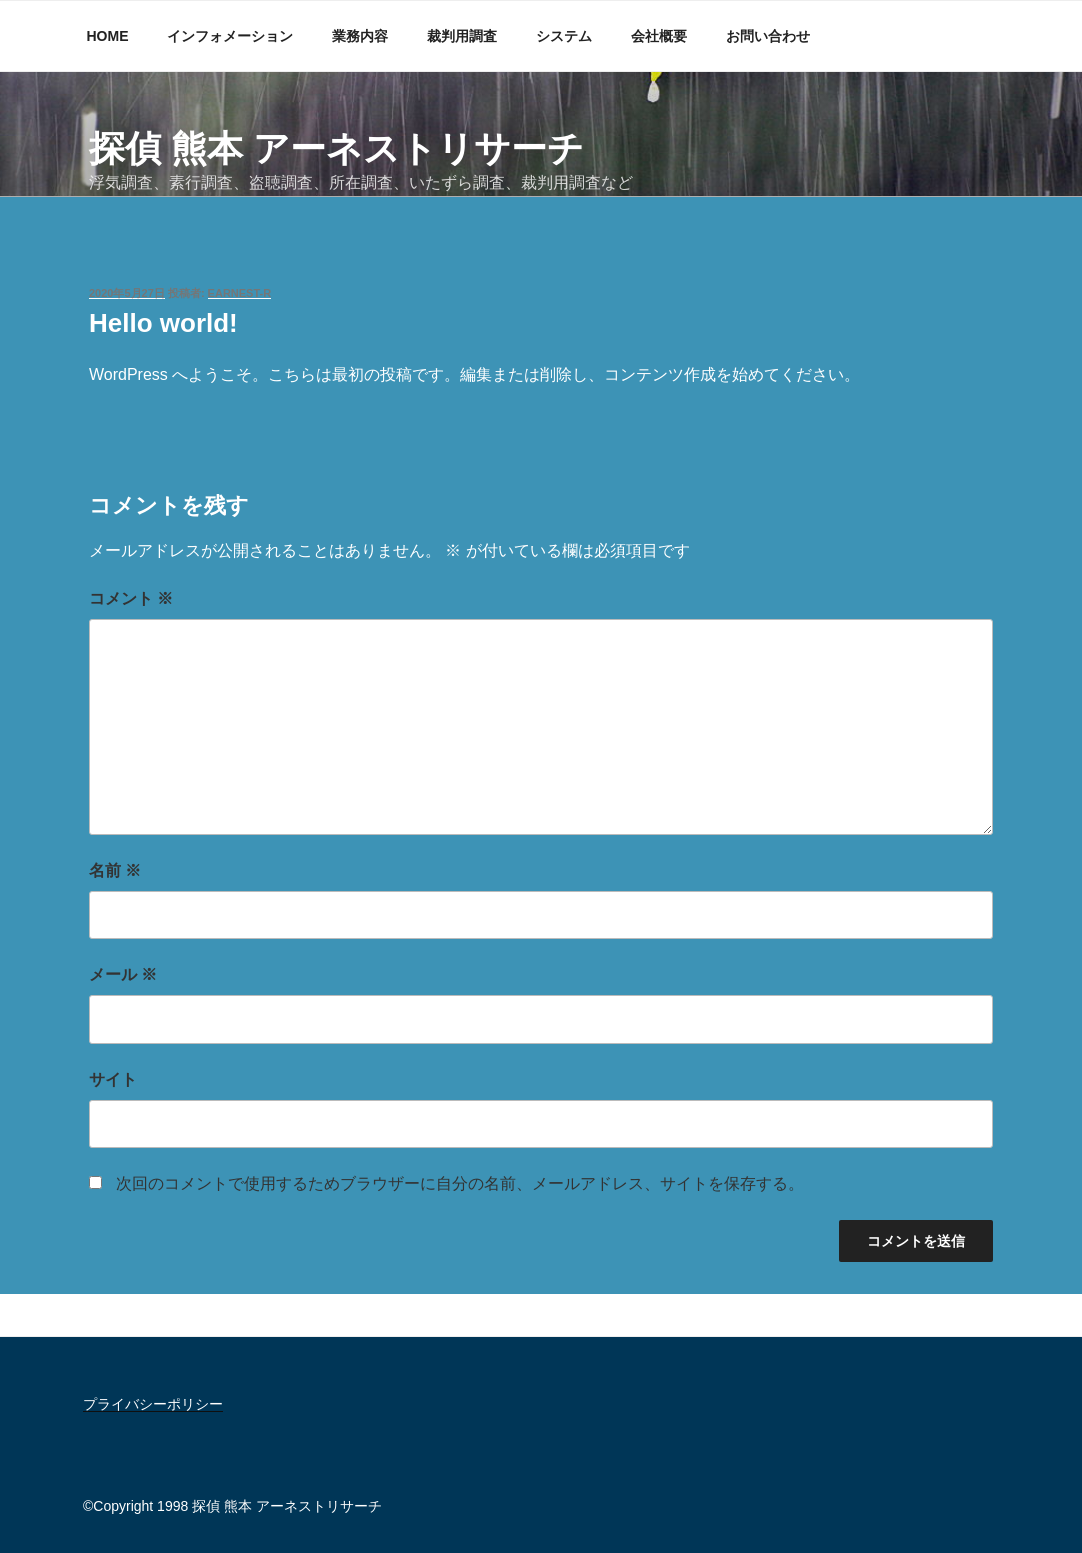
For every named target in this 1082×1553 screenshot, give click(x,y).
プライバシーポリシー (153, 1404)
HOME (108, 36)
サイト (113, 1079)
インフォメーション (230, 36)
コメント (131, 598)
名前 (115, 870)
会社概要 (659, 36)
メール (123, 974)
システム (564, 36)
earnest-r (240, 293)
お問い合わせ (768, 36)
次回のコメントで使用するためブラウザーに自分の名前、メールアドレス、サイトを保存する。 (460, 1183)
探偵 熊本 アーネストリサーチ (336, 148)
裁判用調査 (462, 36)
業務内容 (360, 36)
